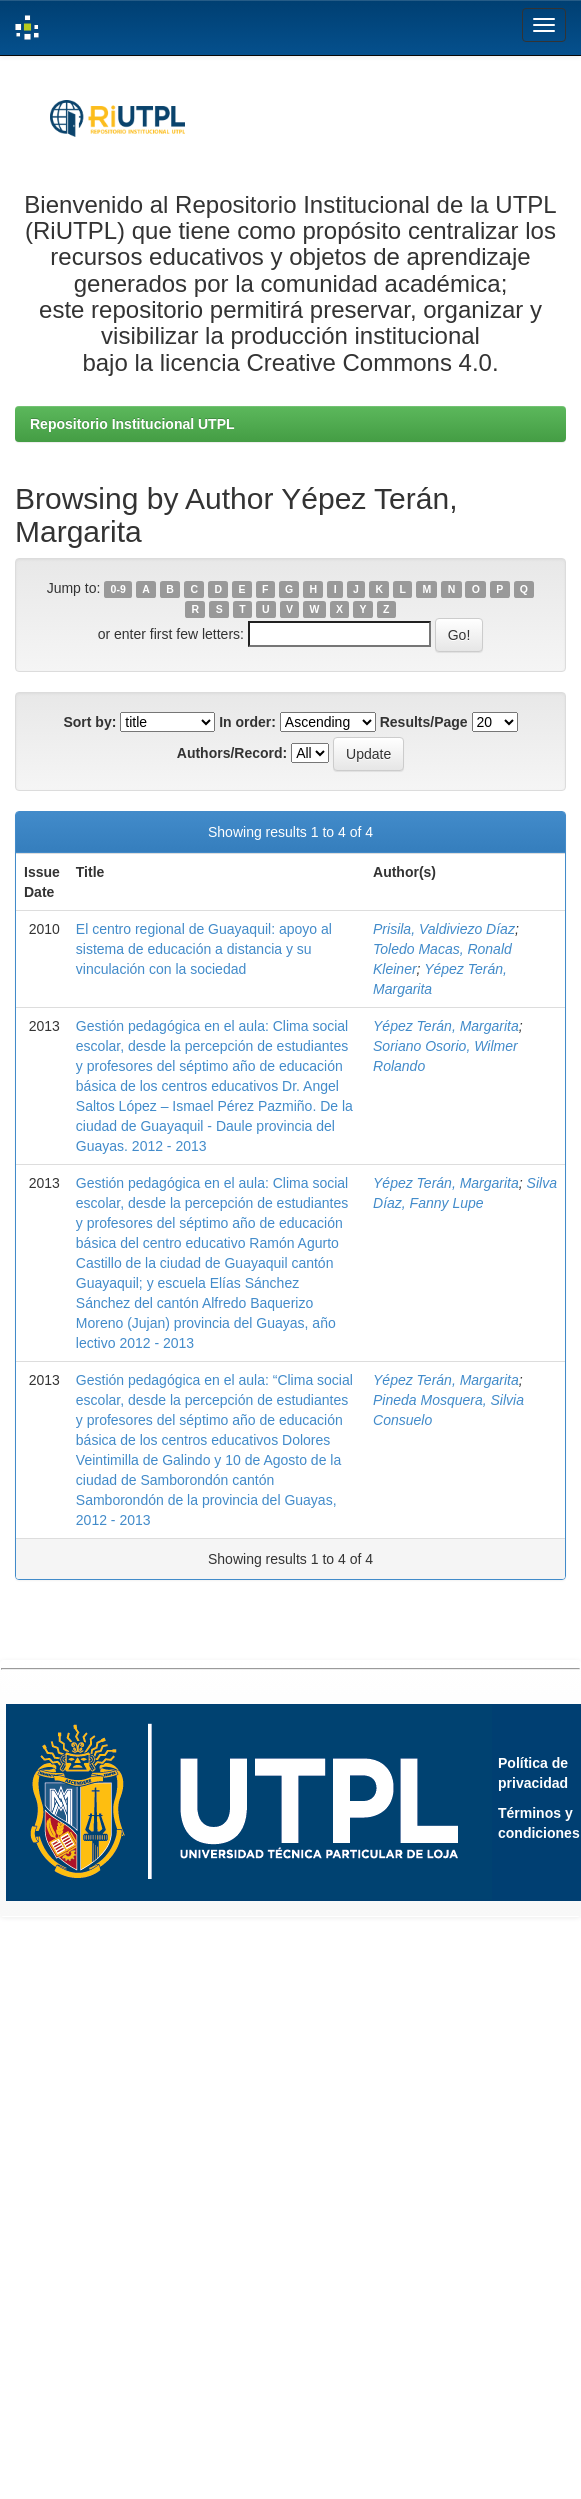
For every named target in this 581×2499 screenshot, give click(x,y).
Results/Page (424, 722)
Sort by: (89, 722)
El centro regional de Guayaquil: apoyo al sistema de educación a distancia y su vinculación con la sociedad (204, 949)
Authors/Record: (232, 753)
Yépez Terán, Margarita (446, 1026)
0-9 (118, 589)
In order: (247, 722)
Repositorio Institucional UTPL (132, 424)
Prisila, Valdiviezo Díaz (444, 929)
